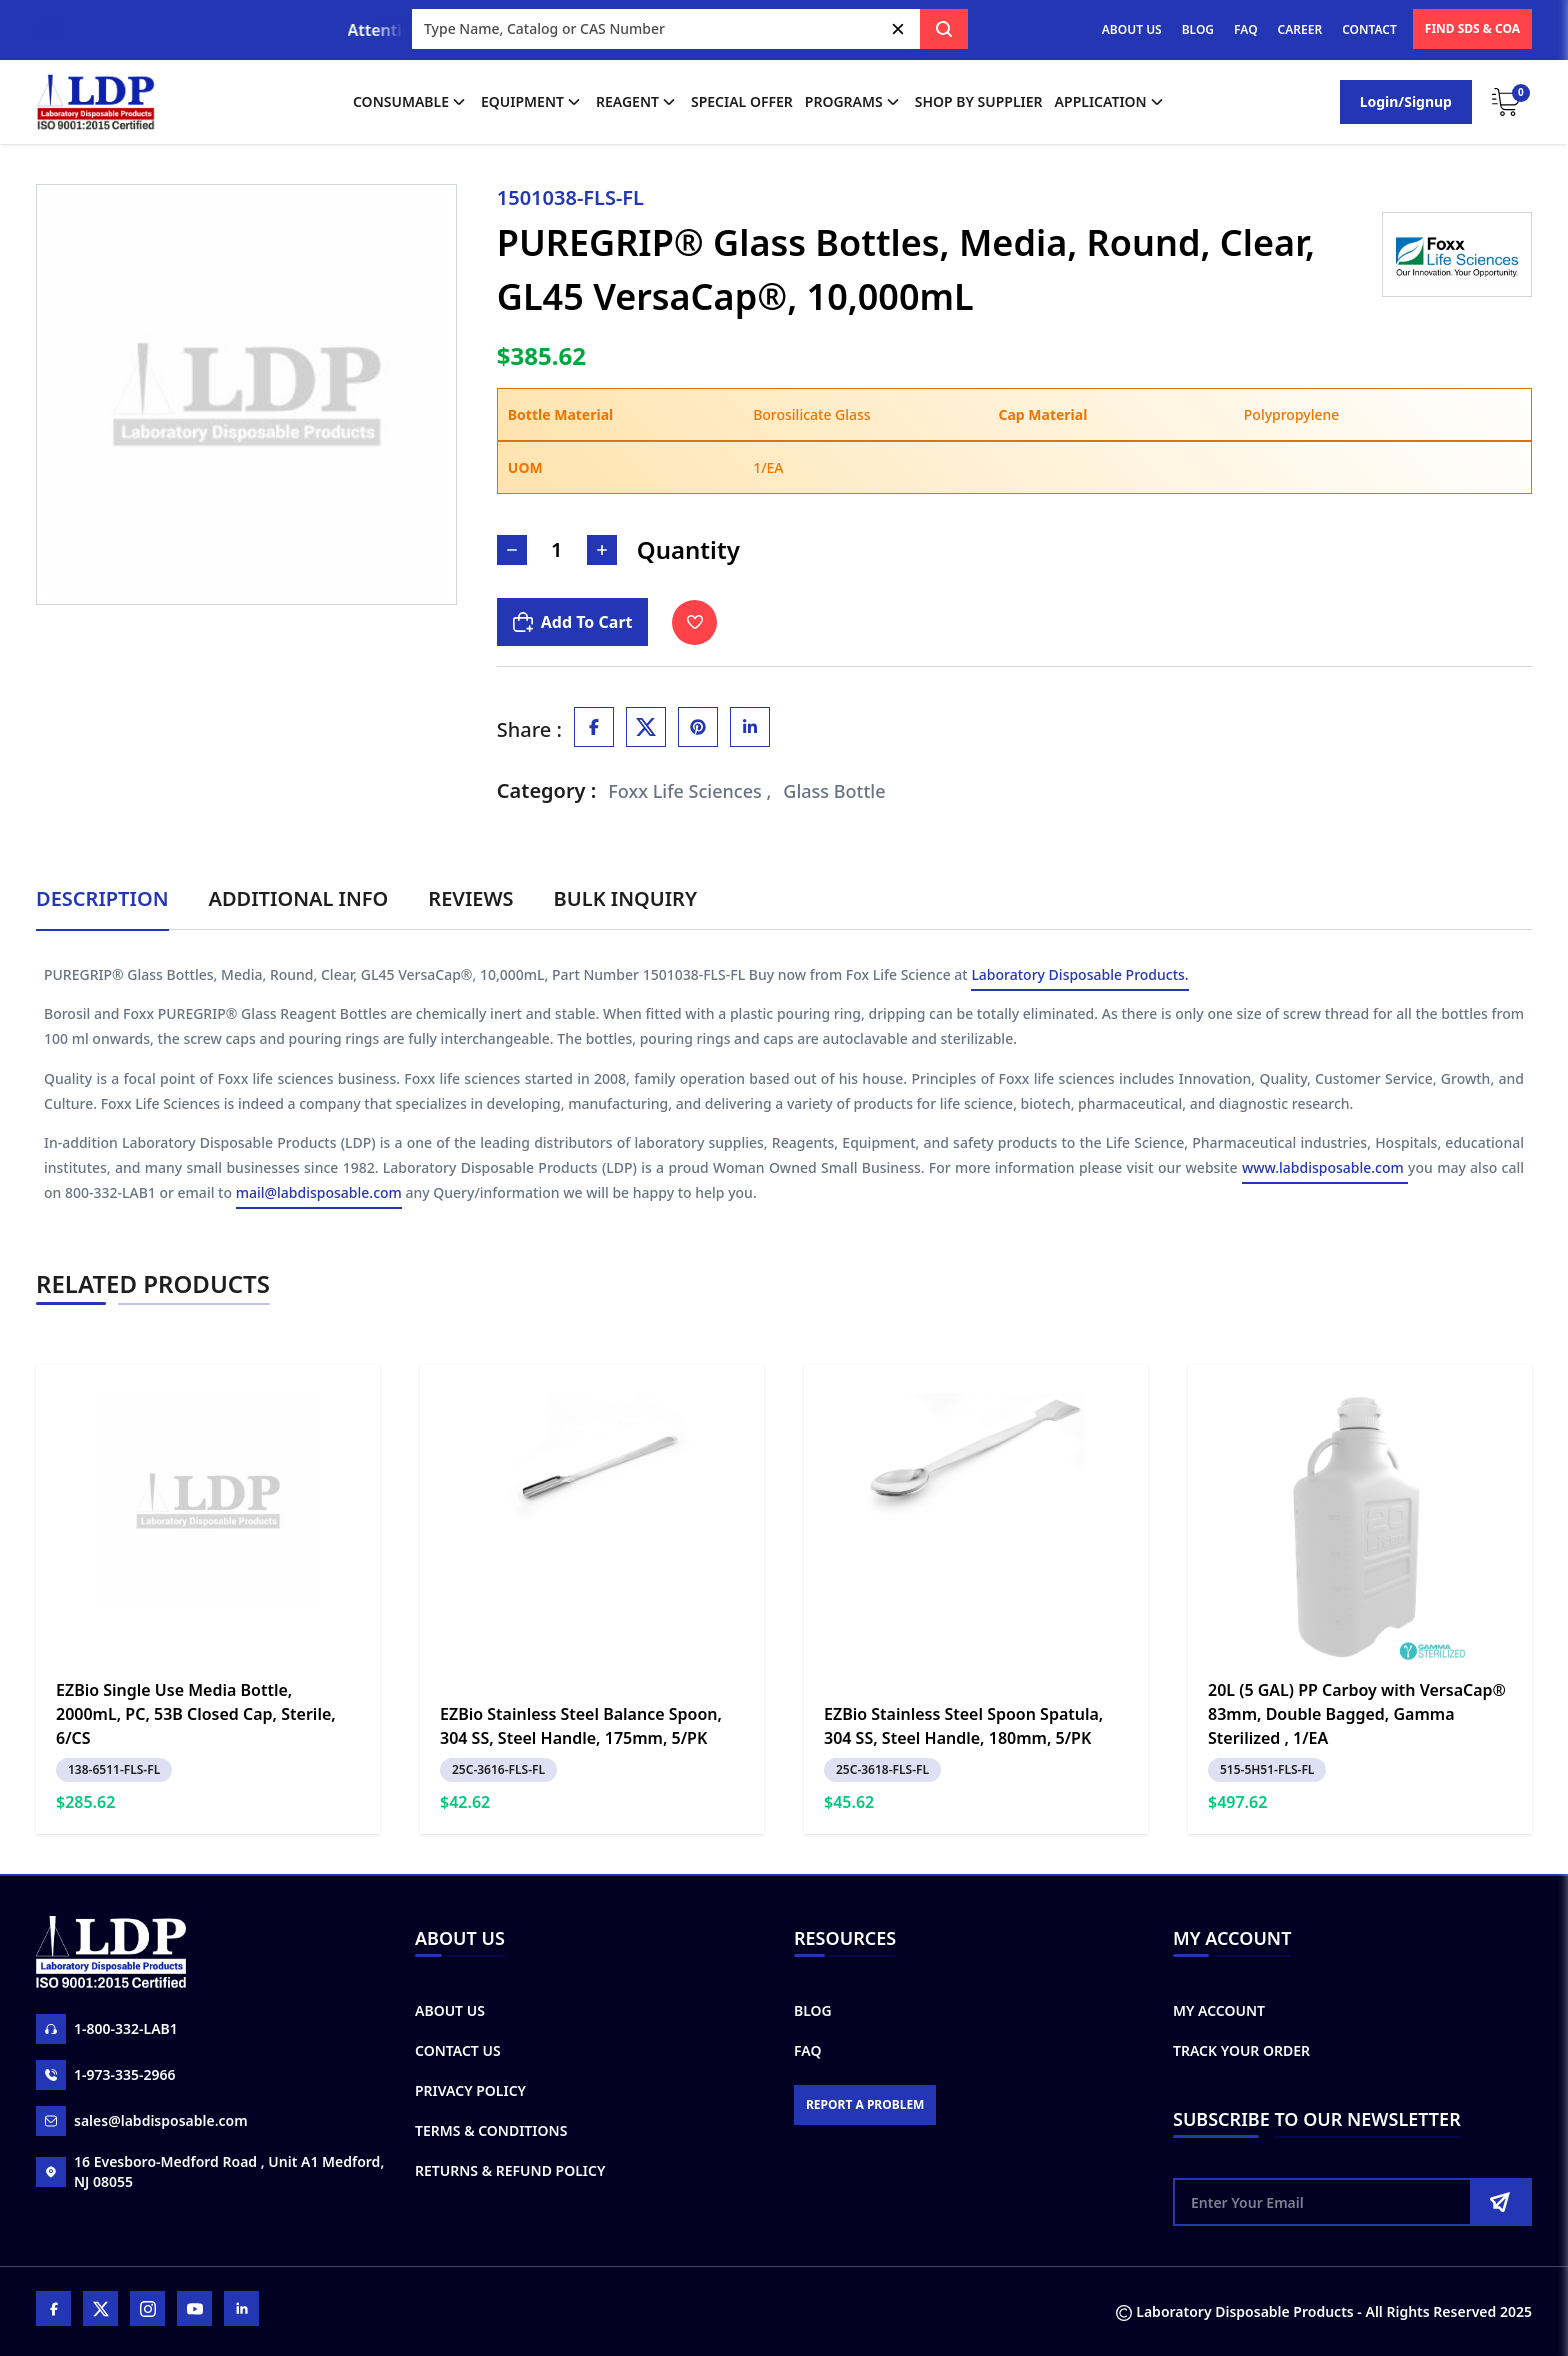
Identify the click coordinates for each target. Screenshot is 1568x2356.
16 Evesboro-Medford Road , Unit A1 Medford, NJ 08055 (210, 2171)
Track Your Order (1241, 2050)
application (1111, 102)
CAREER (1300, 29)
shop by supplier (979, 101)
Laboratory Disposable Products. (1079, 976)
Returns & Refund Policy (510, 2170)
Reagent (637, 102)
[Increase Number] (602, 550)
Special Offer (742, 101)
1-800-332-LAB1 (107, 2029)
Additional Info (299, 898)
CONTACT (1369, 29)
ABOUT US (1132, 29)
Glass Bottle (834, 791)
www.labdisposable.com (1325, 1170)
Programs (854, 102)
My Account (1219, 2010)
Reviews (470, 898)
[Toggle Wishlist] (694, 622)
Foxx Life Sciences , (689, 791)
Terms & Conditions (491, 2130)
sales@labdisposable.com (142, 2121)
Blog (813, 2010)
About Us (450, 2010)
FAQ (1245, 29)
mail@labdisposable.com (319, 1195)
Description (102, 898)
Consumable (411, 102)
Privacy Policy (470, 2090)
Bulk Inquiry (625, 898)
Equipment (532, 102)
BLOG (1198, 29)
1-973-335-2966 (106, 2075)
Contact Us (458, 2050)
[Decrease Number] (512, 550)
